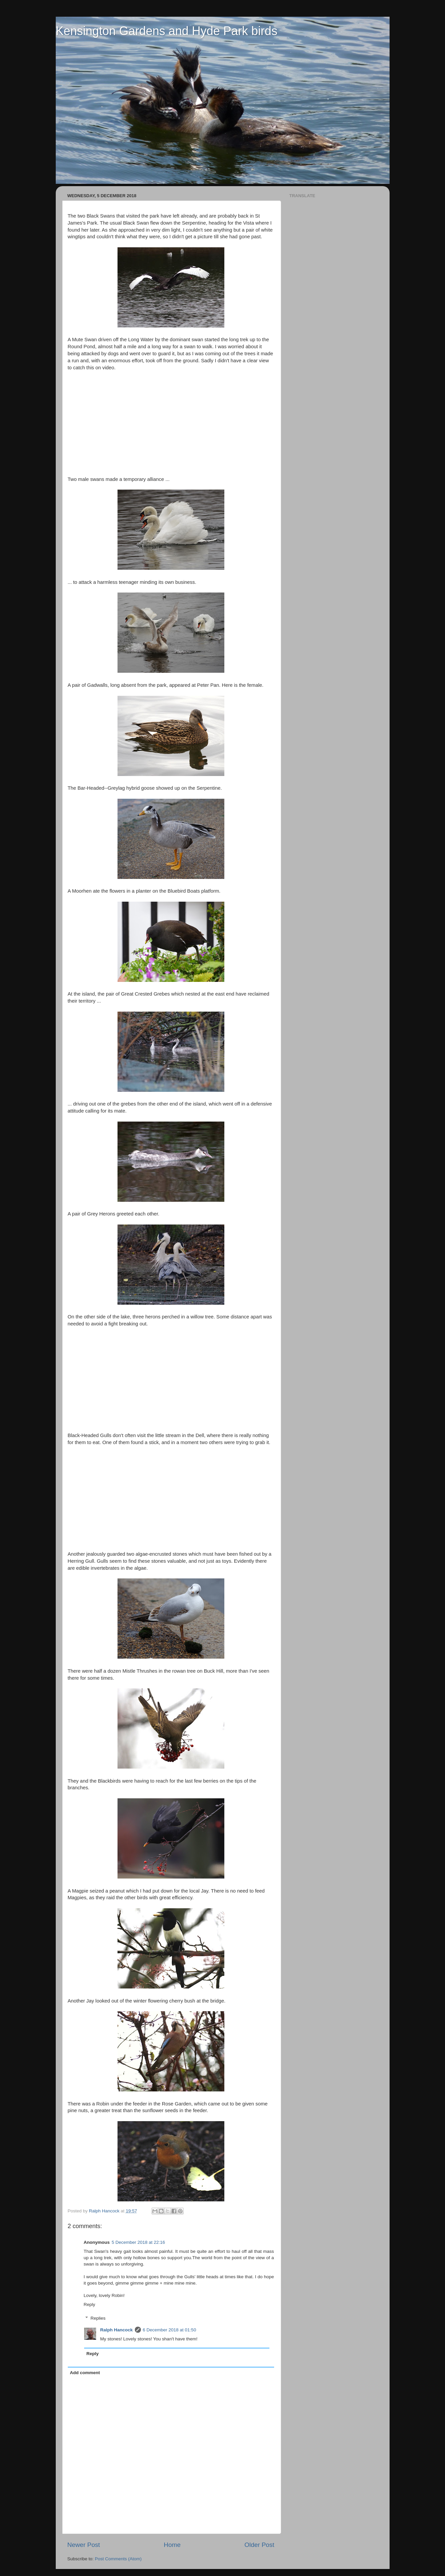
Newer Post (83, 2544)
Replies (97, 2318)
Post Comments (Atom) (118, 2558)
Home (172, 2544)
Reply (89, 2304)
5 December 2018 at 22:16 (138, 2242)
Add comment (85, 2372)
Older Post (259, 2544)
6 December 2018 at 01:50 (169, 2329)
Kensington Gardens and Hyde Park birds (166, 31)
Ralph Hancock (116, 2329)
